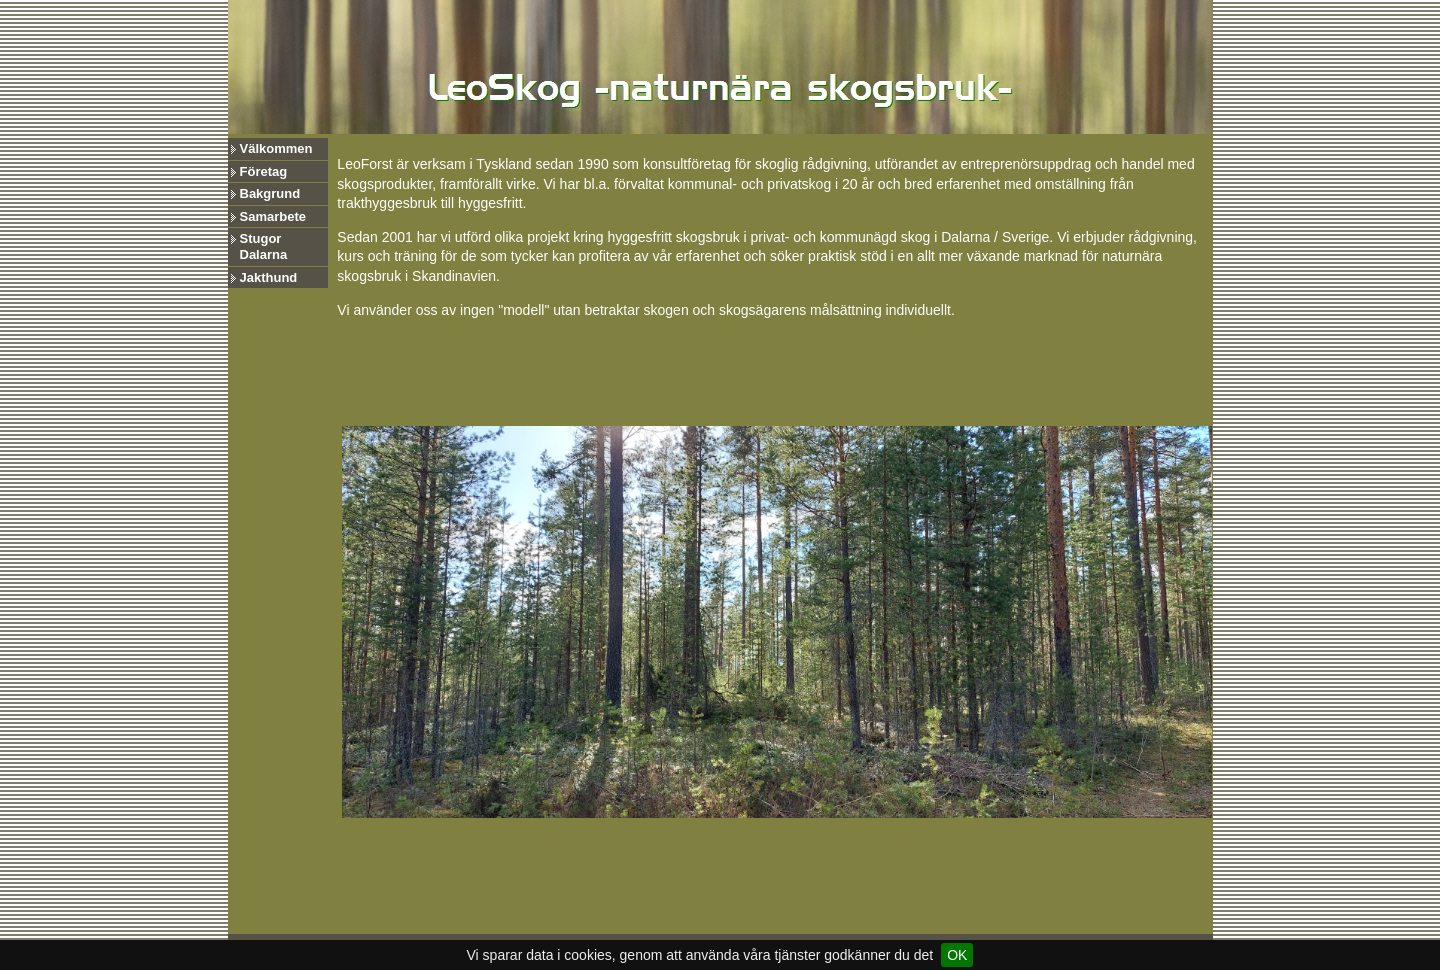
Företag (264, 171)
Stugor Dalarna (264, 246)
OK (957, 955)
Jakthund (269, 277)
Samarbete (273, 216)
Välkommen (276, 148)
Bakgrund (270, 193)
